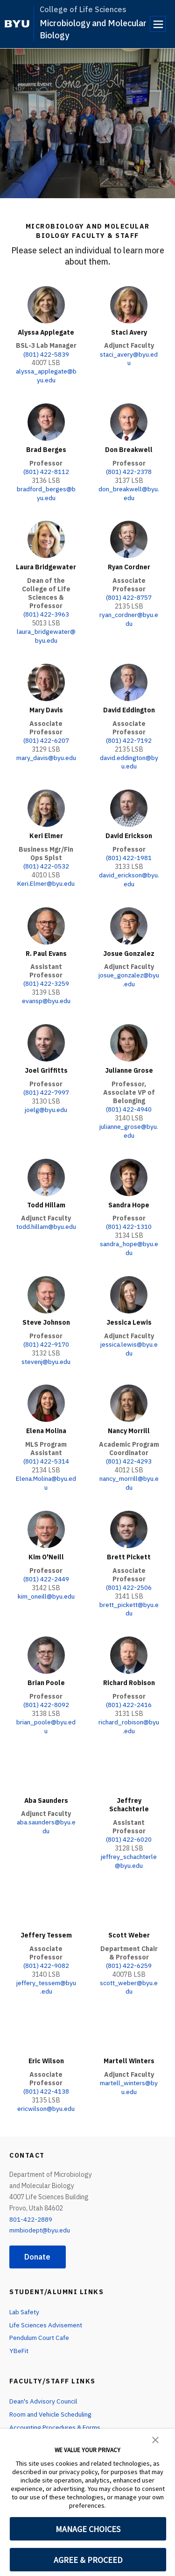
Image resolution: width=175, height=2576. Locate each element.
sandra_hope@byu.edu (129, 1237)
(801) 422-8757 (129, 594)
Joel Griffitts (46, 1062)
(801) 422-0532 (46, 860)
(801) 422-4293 (129, 1449)
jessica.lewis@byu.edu (129, 1336)
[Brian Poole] (46, 1640)
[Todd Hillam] (46, 1167)
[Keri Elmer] (46, 802)
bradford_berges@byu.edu (46, 490)
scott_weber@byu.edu (129, 1967)
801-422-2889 (30, 2198)
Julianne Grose (129, 1062)
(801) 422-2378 (129, 470)
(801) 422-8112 (46, 470)
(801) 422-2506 (129, 1573)
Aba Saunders (46, 1784)
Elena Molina (46, 1418)
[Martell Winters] (128, 2013)
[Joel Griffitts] (46, 1035)
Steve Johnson (46, 1311)
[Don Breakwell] (128, 420)
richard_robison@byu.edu (128, 1710)
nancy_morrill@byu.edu (128, 1470)
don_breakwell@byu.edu (128, 490)
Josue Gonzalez (128, 946)
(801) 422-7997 (46, 1084)
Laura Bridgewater (46, 564)
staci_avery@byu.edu (129, 358)
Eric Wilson (46, 2041)
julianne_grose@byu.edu (128, 1121)
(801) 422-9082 (46, 1947)
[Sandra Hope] (128, 1167)
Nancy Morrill (129, 1418)
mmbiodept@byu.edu (40, 2209)
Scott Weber (129, 1917)
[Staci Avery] (128, 304)
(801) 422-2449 (46, 1565)
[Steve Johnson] (46, 1283)
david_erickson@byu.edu (129, 872)
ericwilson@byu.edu (46, 2088)
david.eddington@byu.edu (129, 756)
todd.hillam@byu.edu (46, 1221)
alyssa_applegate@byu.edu (46, 374)
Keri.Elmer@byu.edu (46, 877)
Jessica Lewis (129, 1311)
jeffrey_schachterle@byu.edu (129, 1843)
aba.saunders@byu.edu (46, 1809)
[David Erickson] (128, 802)
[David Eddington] (128, 678)
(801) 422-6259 (129, 1947)
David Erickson (129, 830)
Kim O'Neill (46, 1543)
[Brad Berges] (46, 420)
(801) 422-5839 (46, 354)
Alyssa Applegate (46, 332)
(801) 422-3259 (46, 976)
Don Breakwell (129, 448)
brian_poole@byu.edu (46, 1710)
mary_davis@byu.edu (46, 756)
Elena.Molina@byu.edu (46, 1470)
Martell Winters (128, 2041)
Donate (38, 2236)
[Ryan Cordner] (128, 536)
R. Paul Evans (46, 946)
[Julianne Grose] (128, 1035)
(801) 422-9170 (46, 1332)
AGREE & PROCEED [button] (88, 2559)
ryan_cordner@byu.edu (129, 615)
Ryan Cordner (129, 564)
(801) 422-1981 (129, 851)
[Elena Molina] (46, 1391)
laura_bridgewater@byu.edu (46, 632)
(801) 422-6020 (129, 1822)
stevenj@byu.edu (46, 1349)
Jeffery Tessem (46, 1917)
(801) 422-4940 (129, 1101)
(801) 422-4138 (46, 2071)
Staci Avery (129, 332)
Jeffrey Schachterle (129, 1788)
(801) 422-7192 (129, 736)
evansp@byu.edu (46, 993)
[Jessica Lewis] (128, 1283)
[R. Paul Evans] (46, 918)
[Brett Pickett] (128, 1516)
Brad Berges (46, 448)
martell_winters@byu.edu (129, 2067)
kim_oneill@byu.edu (46, 1582)
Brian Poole (46, 1668)
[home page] (17, 24)
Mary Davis (46, 706)
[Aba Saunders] (46, 1756)
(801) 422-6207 (46, 736)
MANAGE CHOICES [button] (88, 2529)
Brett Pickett (129, 1543)
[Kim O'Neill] (46, 1516)
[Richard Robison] (128, 1640)
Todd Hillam (46, 1195)
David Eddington (129, 706)
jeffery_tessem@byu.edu (46, 1967)
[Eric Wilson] (46, 2013)
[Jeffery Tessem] (46, 1889)
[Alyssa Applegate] (46, 304)
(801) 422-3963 (46, 611)
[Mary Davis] (46, 678)
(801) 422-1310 (129, 1217)
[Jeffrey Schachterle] (128, 1756)
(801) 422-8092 (46, 1689)
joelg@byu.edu (46, 1101)
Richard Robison (129, 1668)
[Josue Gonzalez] (128, 918)
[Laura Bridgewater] (46, 536)
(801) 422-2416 (129, 1689)
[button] (155, 2439)
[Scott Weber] (128, 1889)
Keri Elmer (46, 830)
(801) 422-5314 (46, 1449)
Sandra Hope (128, 1195)
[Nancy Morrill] (128, 1391)
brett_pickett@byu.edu (129, 1594)
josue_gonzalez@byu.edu (129, 971)
